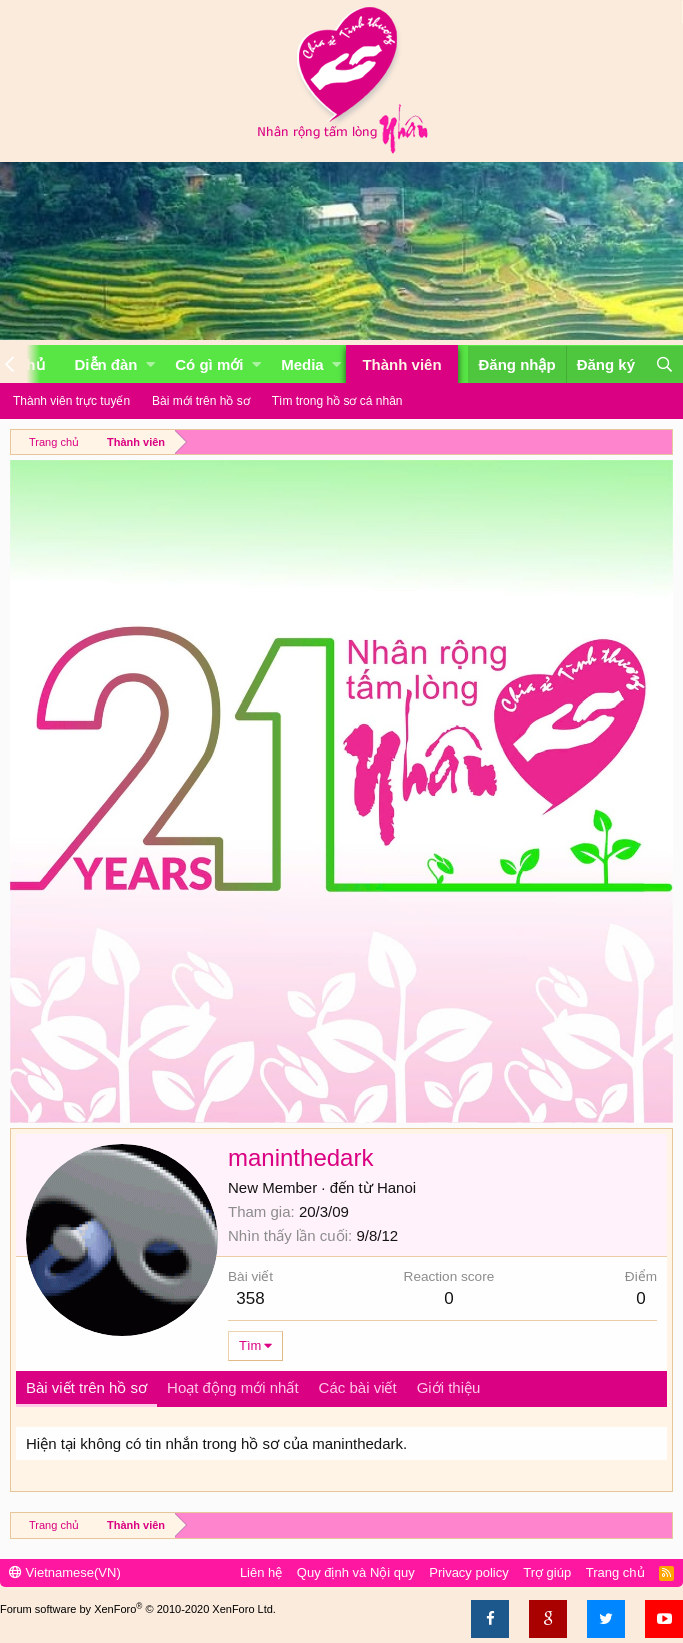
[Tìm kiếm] (664, 364)
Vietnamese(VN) (65, 1572)
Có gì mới (209, 364)
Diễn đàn (106, 364)
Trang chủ (615, 1572)
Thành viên (401, 364)
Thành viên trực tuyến (71, 401)
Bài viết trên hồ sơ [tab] (86, 1387)
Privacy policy (468, 1572)
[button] (150, 364)
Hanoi (396, 1187)
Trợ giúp (547, 1572)
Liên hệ (261, 1572)
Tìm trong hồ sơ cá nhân (337, 401)
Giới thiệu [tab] (449, 1387)
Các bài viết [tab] (358, 1387)
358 (250, 1298)
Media (302, 364)
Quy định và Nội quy (356, 1572)
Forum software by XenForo (138, 1609)
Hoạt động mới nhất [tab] (233, 1387)
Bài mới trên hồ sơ (201, 401)
